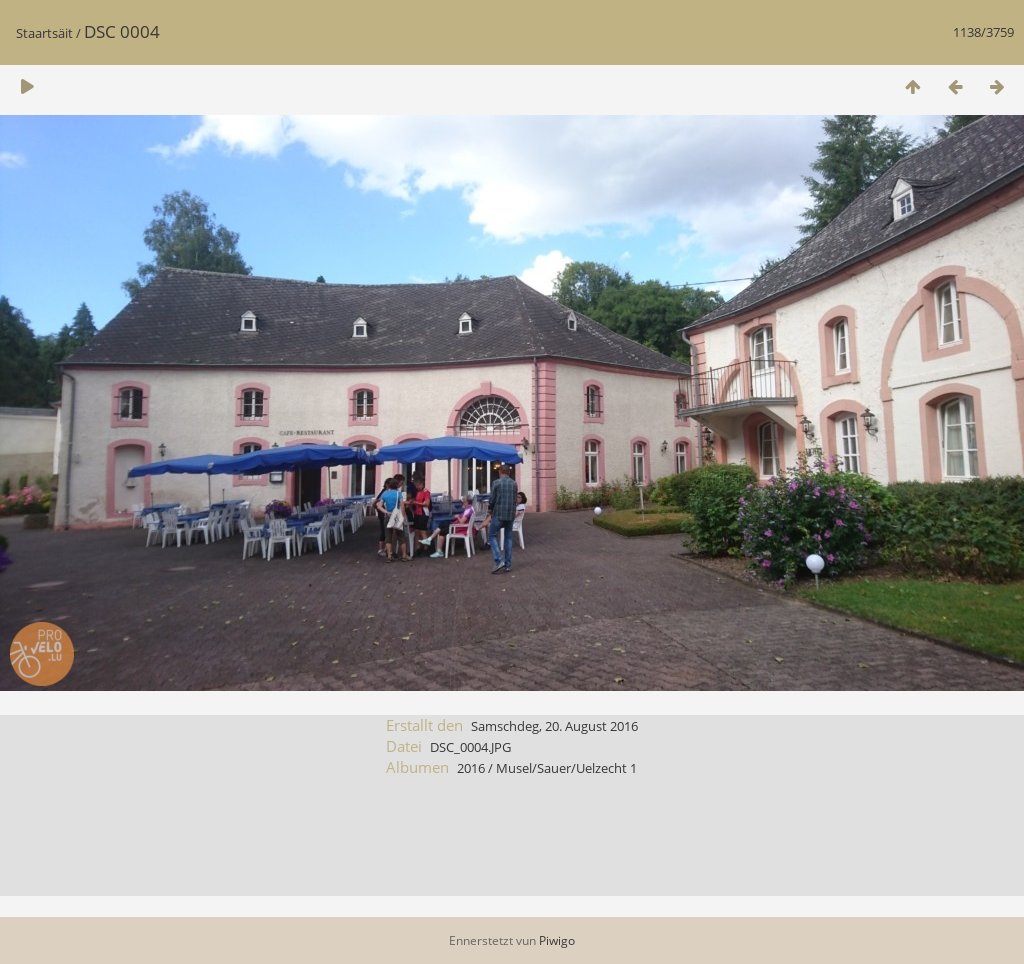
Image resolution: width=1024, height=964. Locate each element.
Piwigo (557, 940)
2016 (471, 768)
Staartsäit (44, 33)
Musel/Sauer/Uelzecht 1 (566, 768)
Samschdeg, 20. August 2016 (554, 726)
